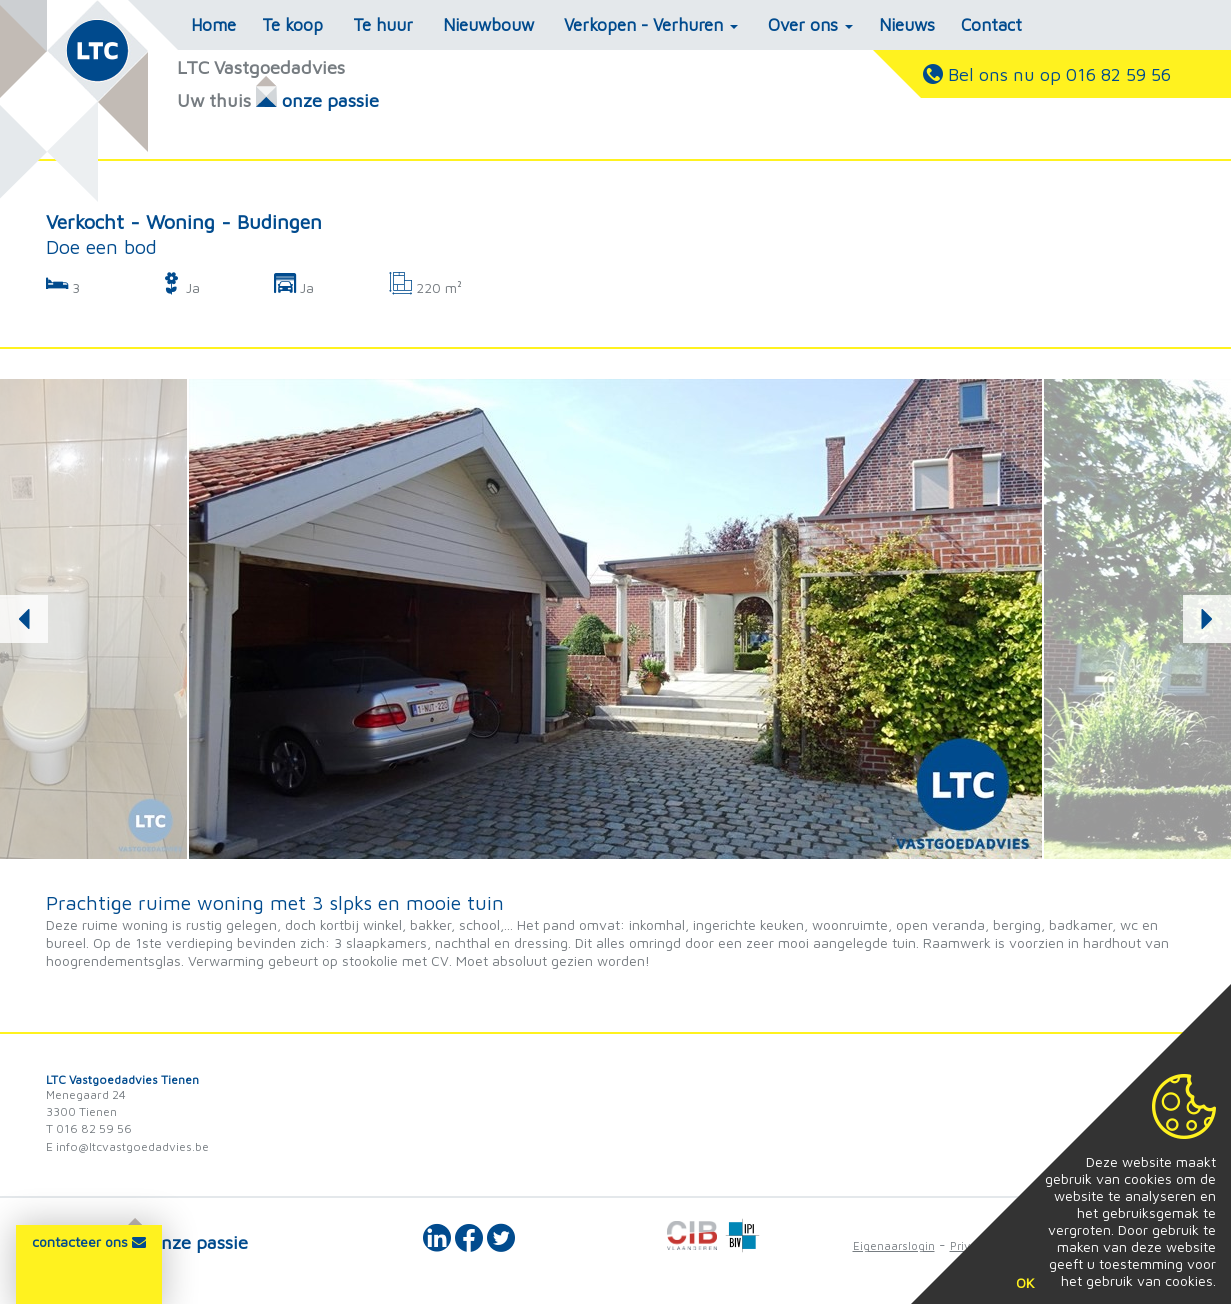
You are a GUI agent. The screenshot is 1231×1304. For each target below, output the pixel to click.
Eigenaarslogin (894, 1245)
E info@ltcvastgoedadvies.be (127, 1146)
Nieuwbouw (488, 25)
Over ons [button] (810, 25)
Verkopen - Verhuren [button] (651, 25)
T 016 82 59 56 (89, 1128)
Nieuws (907, 25)
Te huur (383, 25)
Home (213, 25)
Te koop (292, 25)
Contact (991, 25)
